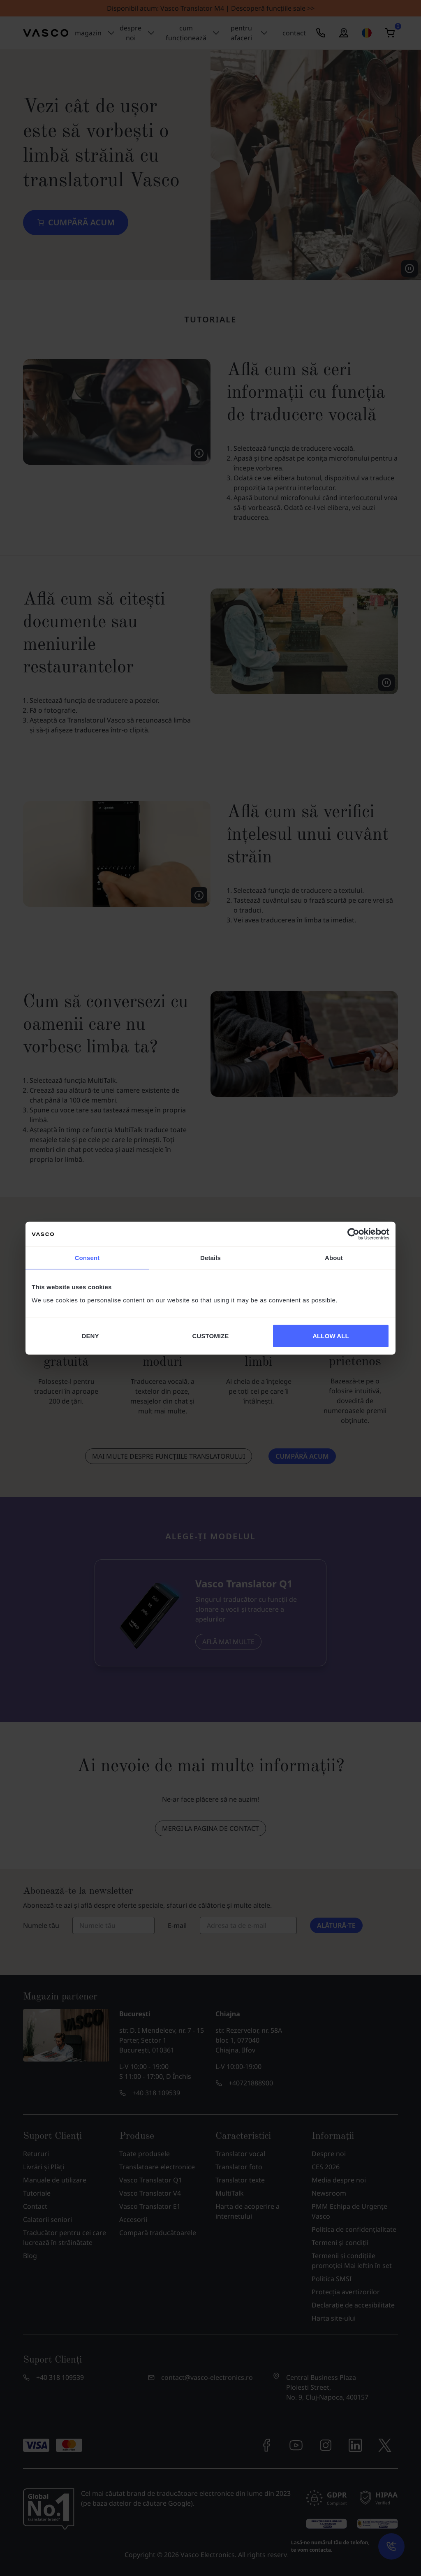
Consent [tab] (87, 1257)
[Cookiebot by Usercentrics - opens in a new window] (353, 1234)
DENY (90, 1335)
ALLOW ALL (330, 1335)
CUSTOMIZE (210, 1335)
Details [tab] (210, 1257)
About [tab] (334, 1257)
